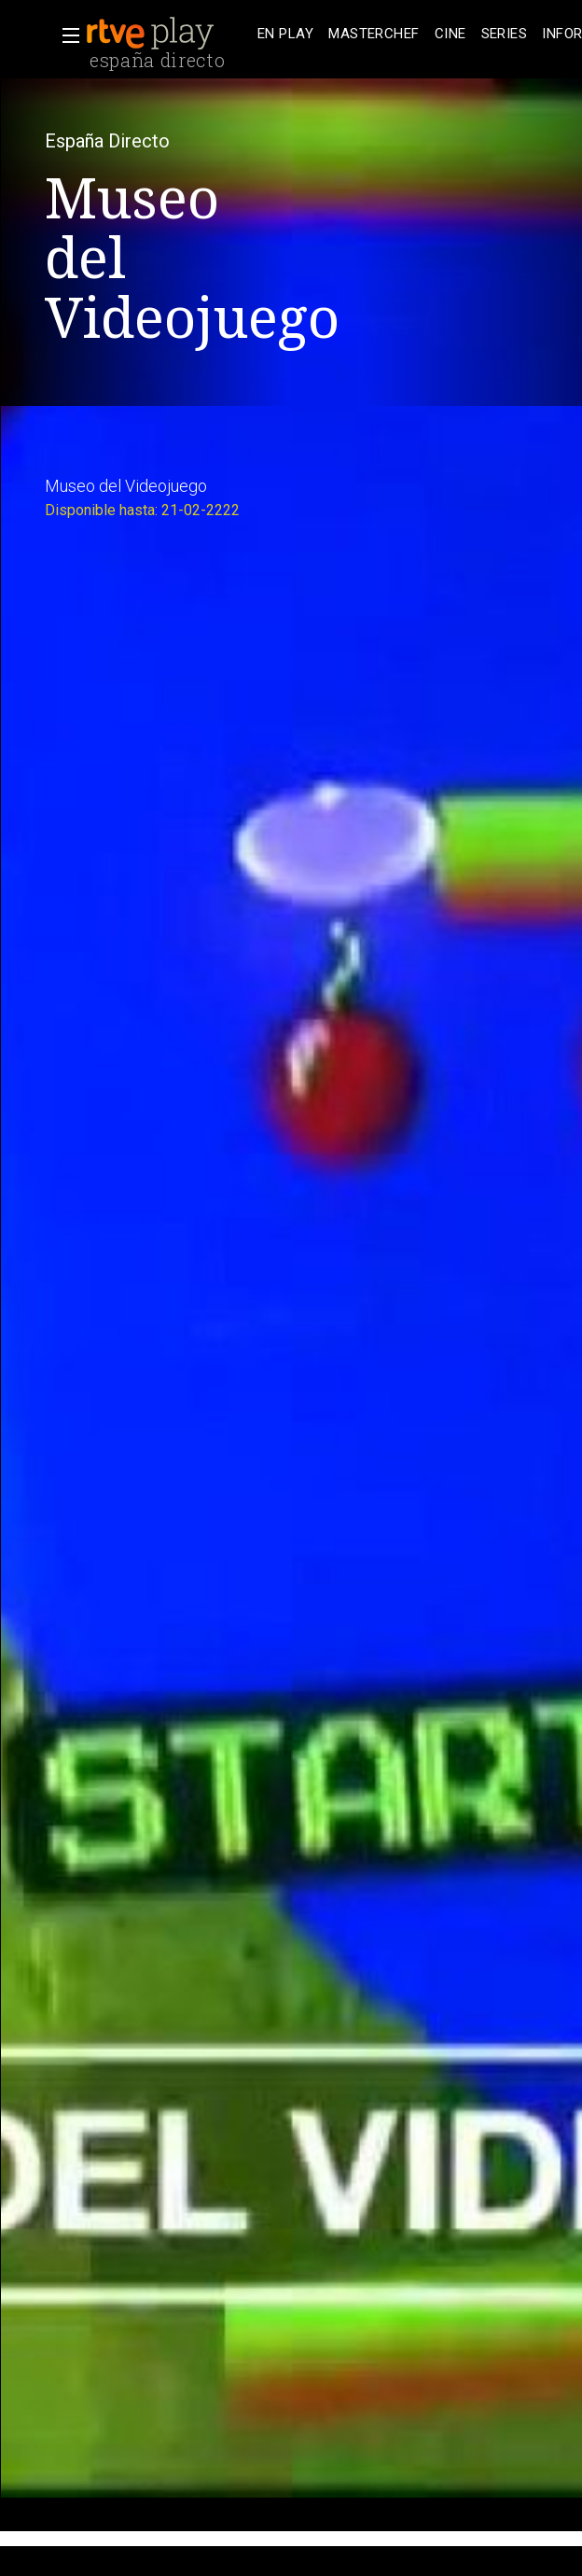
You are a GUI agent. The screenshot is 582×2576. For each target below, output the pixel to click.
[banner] (168, 33)
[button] (65, 35)
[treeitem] (285, 34)
